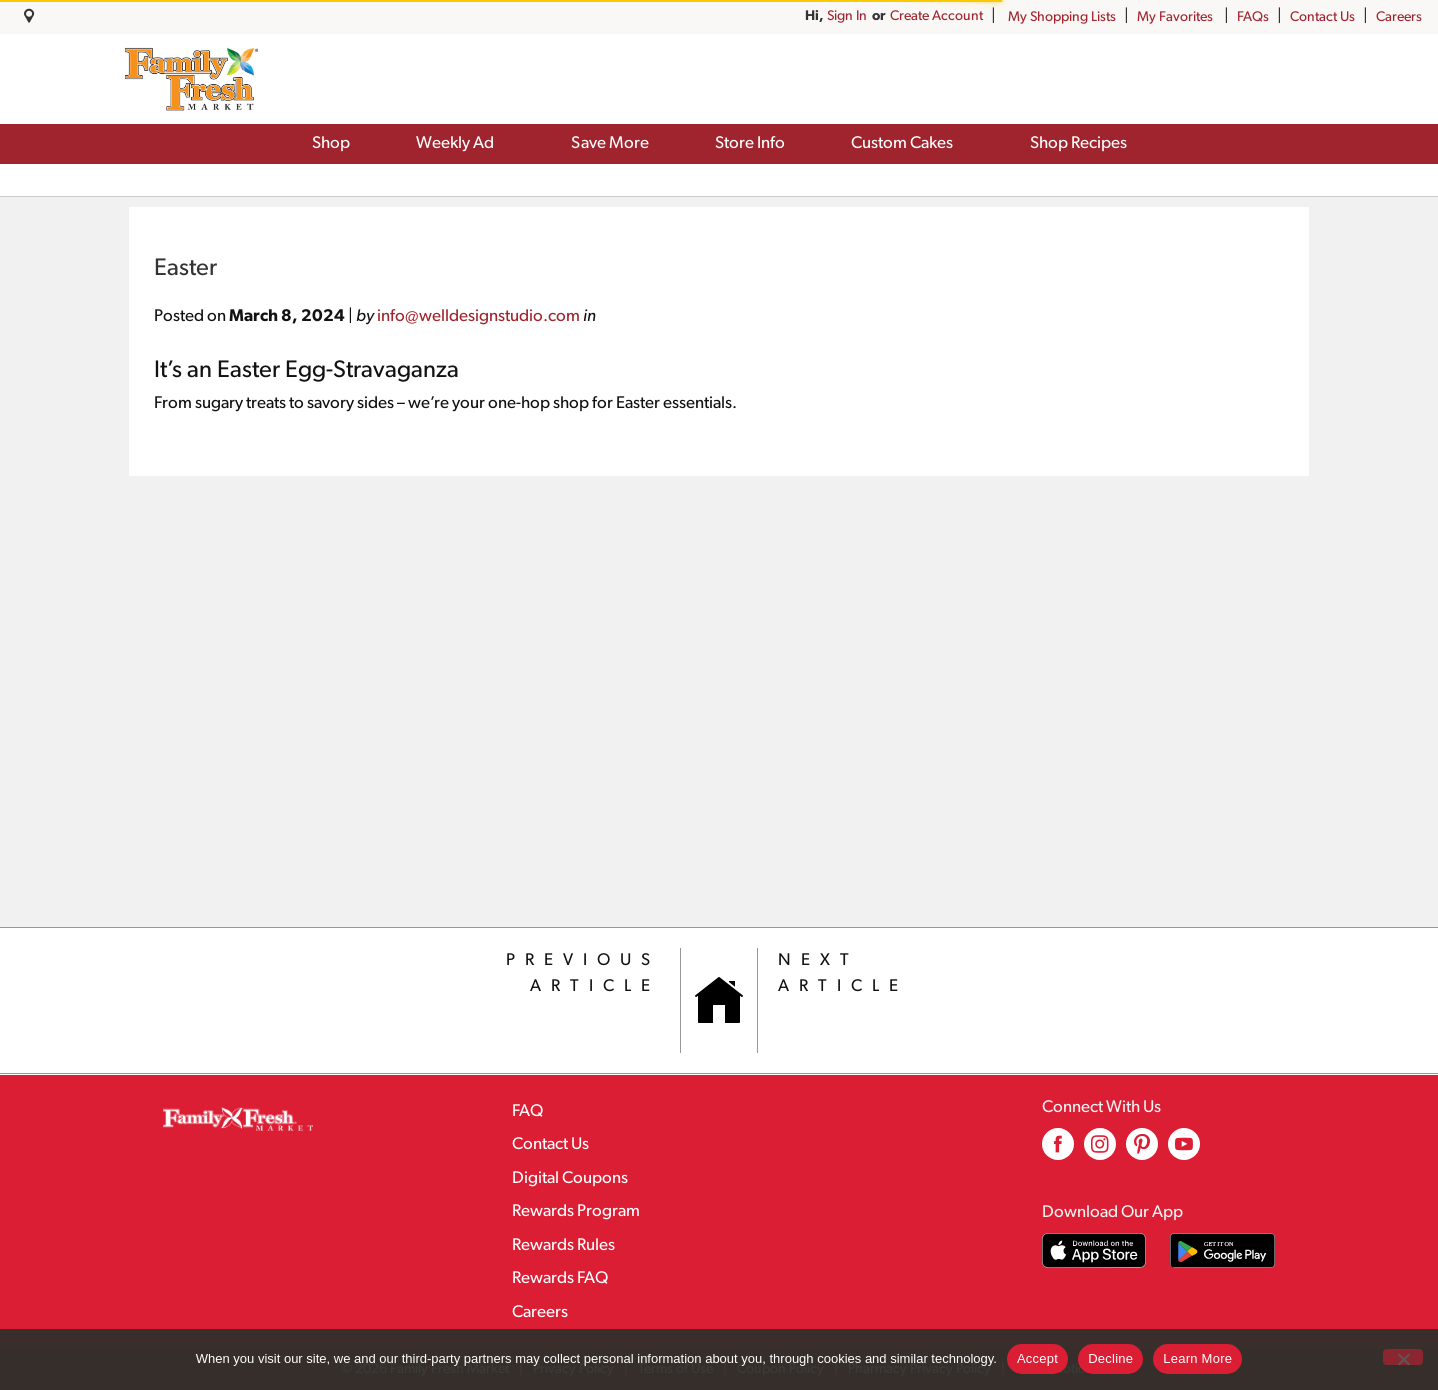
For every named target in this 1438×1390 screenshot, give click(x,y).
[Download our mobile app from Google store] (1222, 1250)
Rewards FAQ (560, 1278)
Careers (1399, 17)
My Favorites (1176, 17)
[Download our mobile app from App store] (1094, 1250)
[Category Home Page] (718, 1000)
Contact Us (1322, 17)
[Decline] (1403, 1357)
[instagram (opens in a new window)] (1100, 1151)
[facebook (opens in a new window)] (1058, 1151)
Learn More (1197, 1358)
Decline (1110, 1358)
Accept (1037, 1358)
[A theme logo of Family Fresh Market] (191, 79)
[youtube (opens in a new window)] (1184, 1151)
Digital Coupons (570, 1178)
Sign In (963, 16)
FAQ (527, 1111)
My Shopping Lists (1062, 17)
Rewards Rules (563, 1245)
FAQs (1253, 17)
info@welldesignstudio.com (478, 316)
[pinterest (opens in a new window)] (1142, 1151)
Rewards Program (576, 1211)
